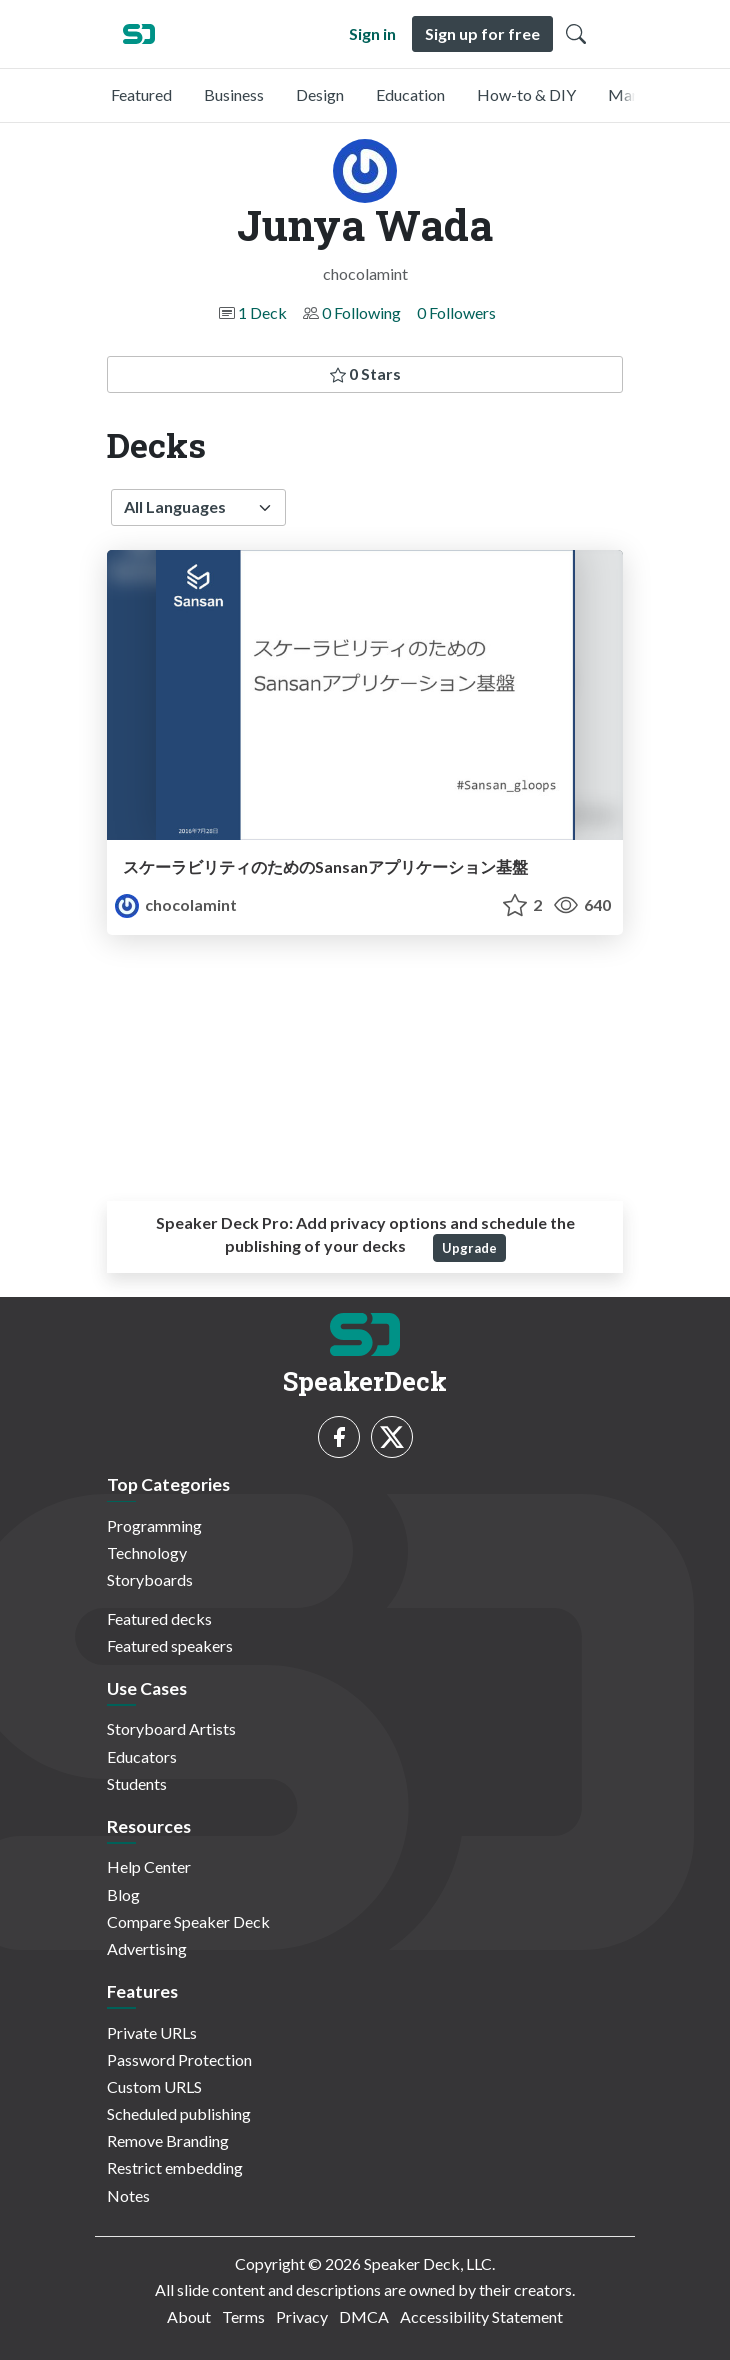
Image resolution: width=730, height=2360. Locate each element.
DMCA (364, 2316)
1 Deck (262, 312)
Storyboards (150, 1579)
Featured (141, 94)
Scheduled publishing (179, 2113)
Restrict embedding (175, 2167)
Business (234, 94)
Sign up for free (482, 33)
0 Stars (365, 373)
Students (137, 1783)
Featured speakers (170, 1645)
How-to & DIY (526, 94)
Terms (243, 2316)
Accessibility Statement (481, 2316)
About (189, 2316)
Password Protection (179, 2059)
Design (320, 94)
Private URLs (152, 2032)
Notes (128, 2195)
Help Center (149, 1866)
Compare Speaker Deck (188, 1921)
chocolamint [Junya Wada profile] (176, 904)
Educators (142, 1756)
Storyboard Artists (171, 1728)
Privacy (302, 2316)
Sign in (372, 33)
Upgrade (469, 1248)
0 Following (361, 312)
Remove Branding (168, 2140)
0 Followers (456, 312)
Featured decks (159, 1618)
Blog (123, 1894)
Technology (147, 1552)
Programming (154, 1525)
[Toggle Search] (576, 34)
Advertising (147, 1948)
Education (410, 94)
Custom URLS (154, 2086)
